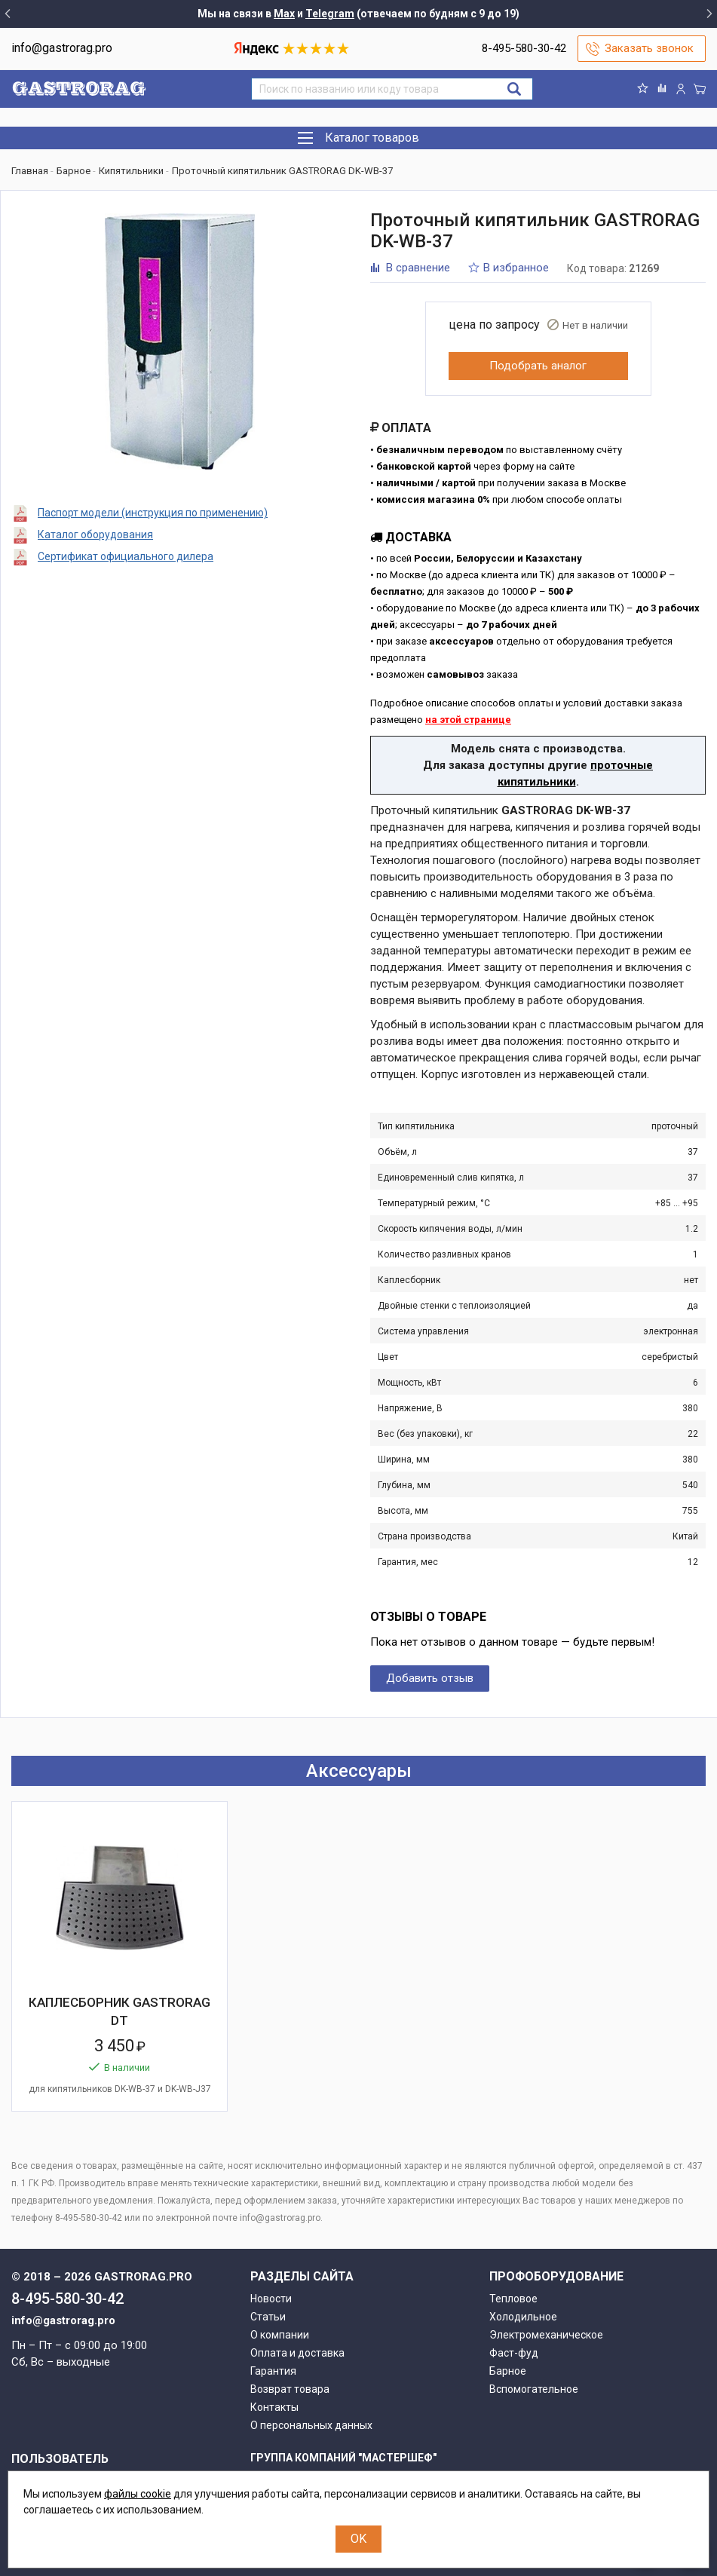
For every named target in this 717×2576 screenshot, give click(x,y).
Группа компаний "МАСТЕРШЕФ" (343, 2458)
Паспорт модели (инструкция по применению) (153, 513)
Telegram (329, 14)
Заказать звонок (649, 48)
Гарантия (273, 2371)
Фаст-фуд (513, 2353)
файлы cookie (137, 2494)
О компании (279, 2334)
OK (358, 2539)
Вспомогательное (533, 2389)
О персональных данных (311, 2425)
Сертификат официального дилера (125, 556)
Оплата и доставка (297, 2353)
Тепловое (513, 2298)
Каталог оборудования (95, 534)
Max (284, 14)
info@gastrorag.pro (61, 48)
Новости (271, 2298)
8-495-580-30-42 (524, 48)
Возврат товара (289, 2389)
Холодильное (523, 2316)
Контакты (274, 2407)
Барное (507, 2371)
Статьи (268, 2316)
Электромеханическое (546, 2334)
